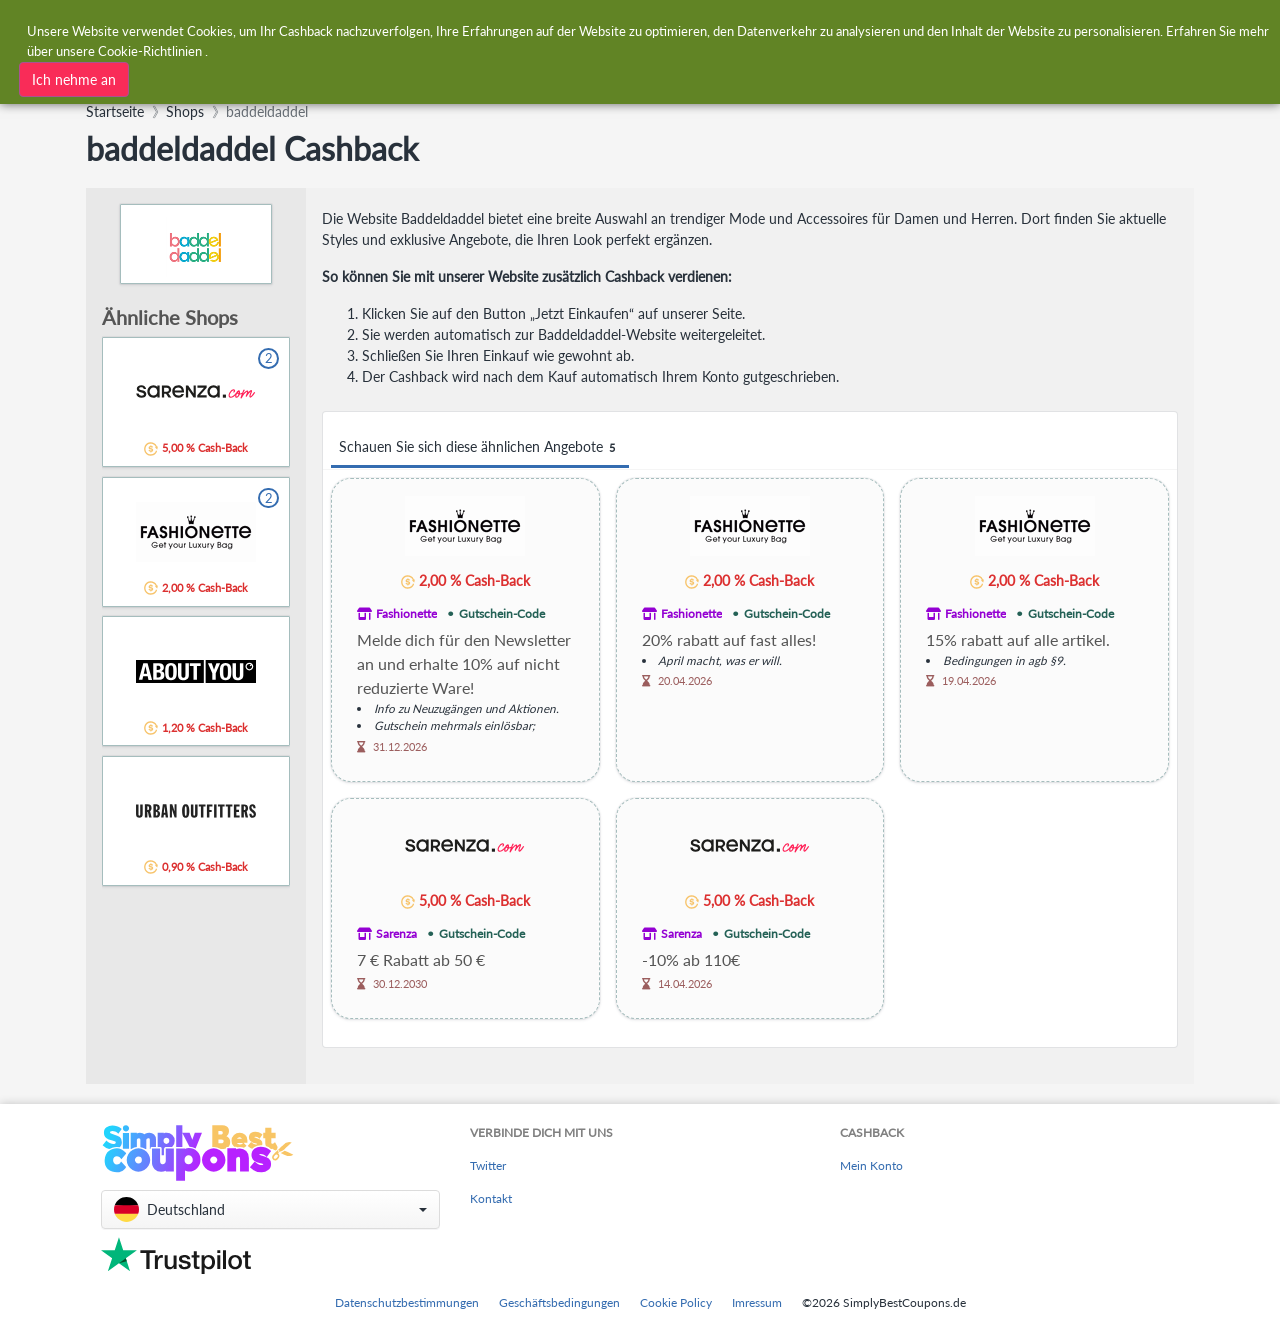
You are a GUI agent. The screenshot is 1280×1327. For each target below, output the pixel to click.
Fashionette (406, 613)
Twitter (488, 1165)
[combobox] (357, 77)
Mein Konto (871, 1165)
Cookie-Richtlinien (150, 48)
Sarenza (396, 933)
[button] (270, 1209)
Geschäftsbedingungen (559, 1302)
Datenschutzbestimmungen (407, 1302)
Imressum (757, 1302)
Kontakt (491, 1198)
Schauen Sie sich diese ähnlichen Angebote (480, 447)
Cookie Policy (676, 1302)
